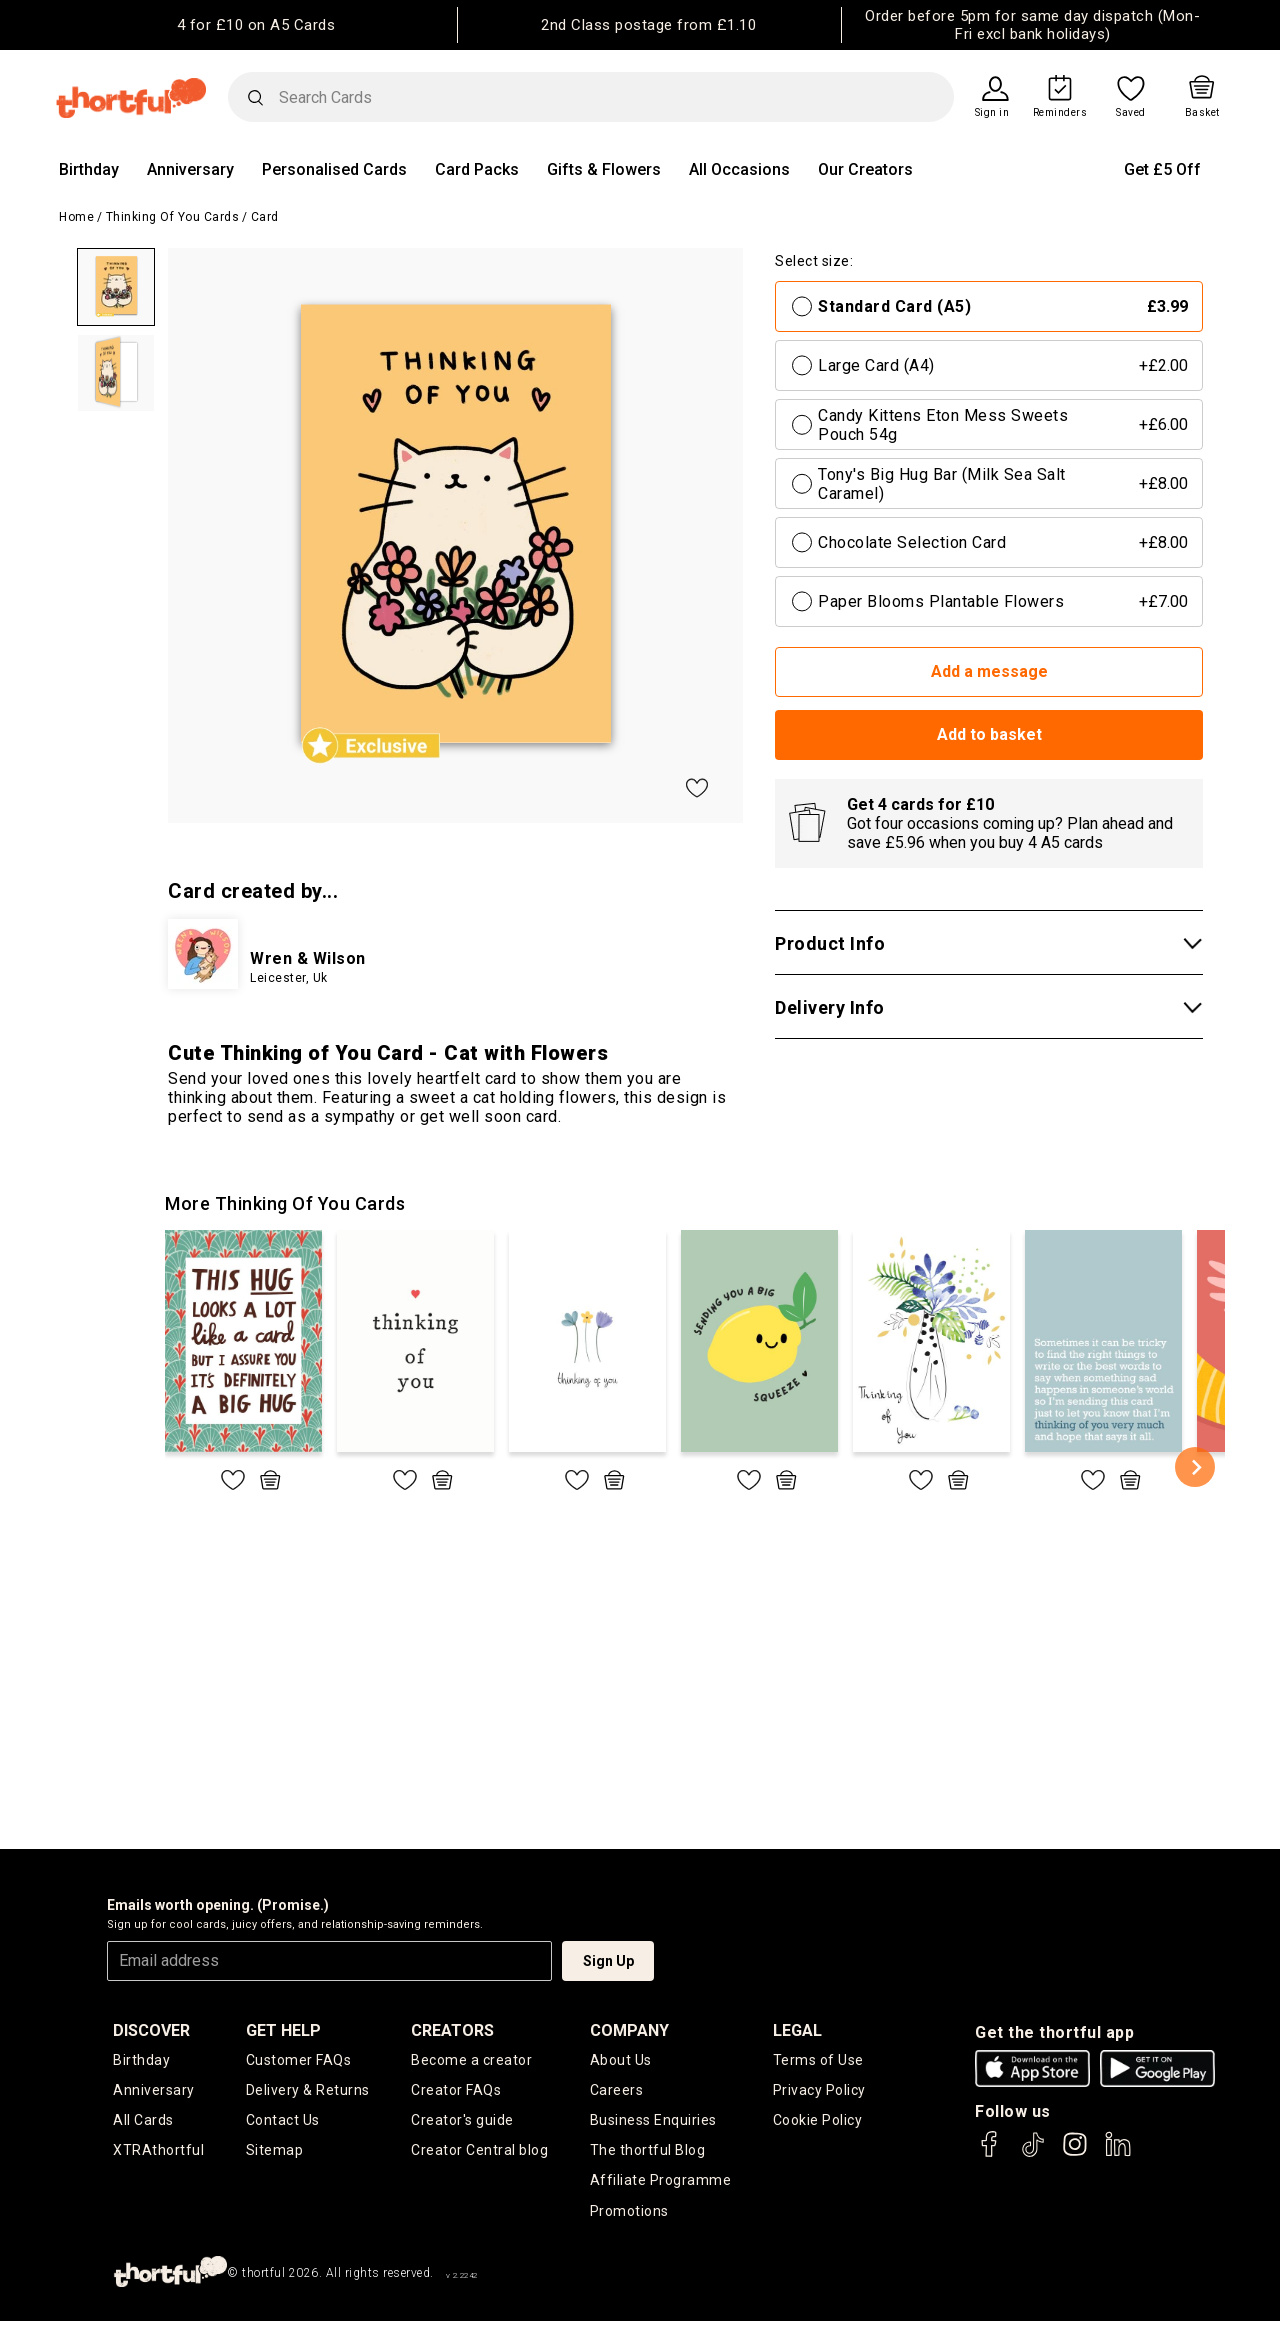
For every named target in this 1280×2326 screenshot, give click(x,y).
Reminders (1060, 113)
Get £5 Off (1162, 169)
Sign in (992, 113)
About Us (621, 2061)
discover (151, 2030)
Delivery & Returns (308, 2092)
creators (452, 2030)
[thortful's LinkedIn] (1118, 2153)
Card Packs (477, 169)
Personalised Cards (334, 169)
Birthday (89, 169)
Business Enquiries (653, 2123)
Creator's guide (462, 2123)
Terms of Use (818, 2061)
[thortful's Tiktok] (1033, 2153)
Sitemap (275, 2154)
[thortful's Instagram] (1075, 2153)
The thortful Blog (648, 2154)
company (629, 2030)
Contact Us (283, 2123)
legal (797, 2030)
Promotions (629, 2216)
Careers (617, 2092)
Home (76, 217)
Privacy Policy (819, 2092)
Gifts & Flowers (604, 169)
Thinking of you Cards (173, 217)
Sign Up (608, 1961)
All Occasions (739, 169)
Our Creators (865, 169)
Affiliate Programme (661, 2185)
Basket (1202, 113)
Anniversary (190, 169)
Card (265, 217)
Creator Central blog (479, 2154)
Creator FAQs (456, 2092)
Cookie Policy (818, 2123)
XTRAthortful (158, 2154)
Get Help (283, 2030)
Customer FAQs (299, 2061)
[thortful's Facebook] (990, 2153)
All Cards (143, 2123)
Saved (1131, 113)
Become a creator (471, 2061)
